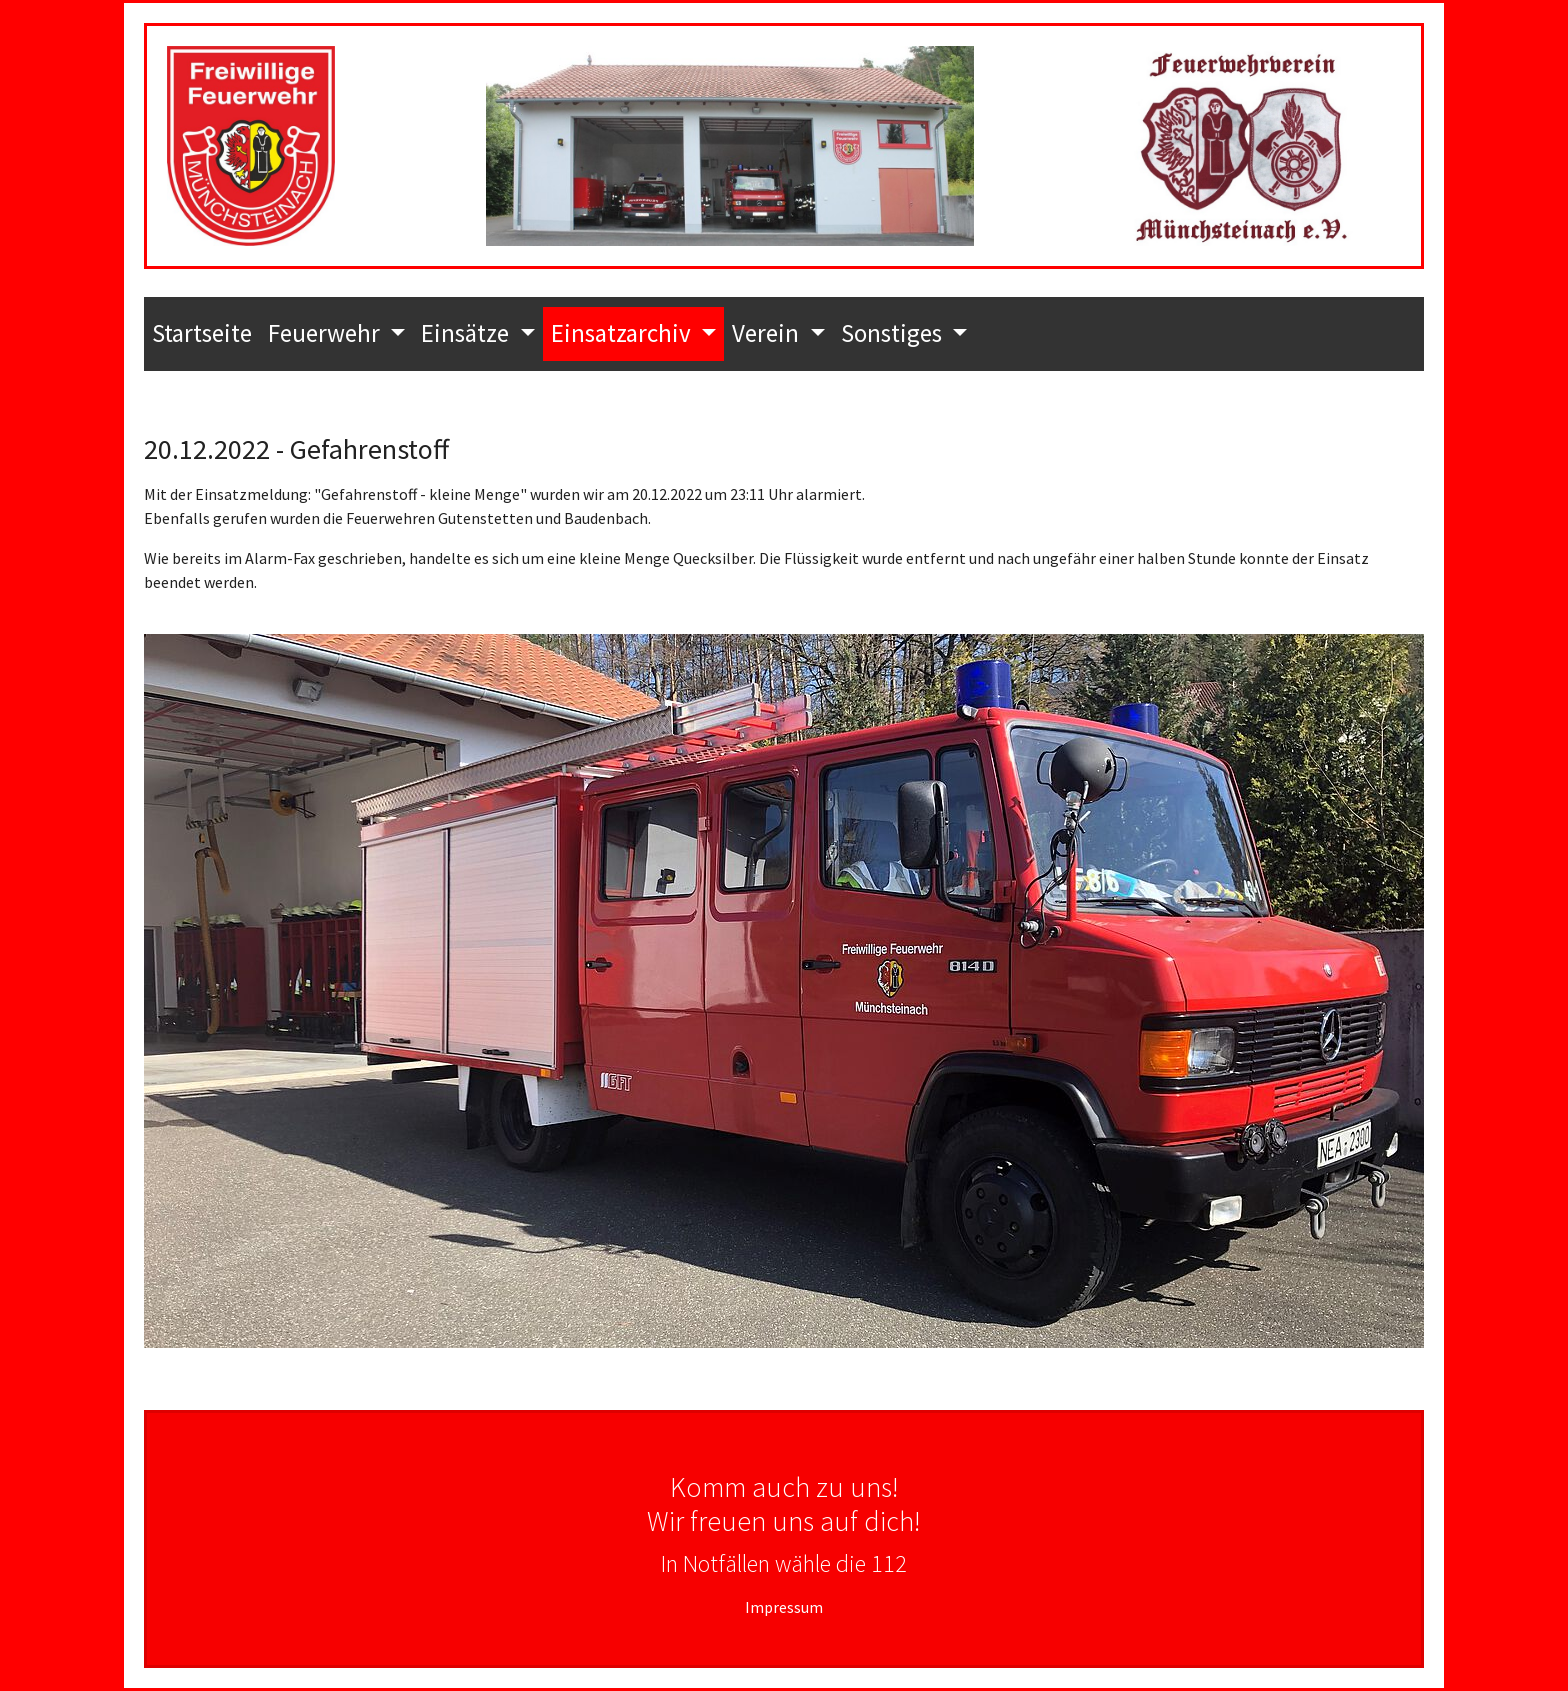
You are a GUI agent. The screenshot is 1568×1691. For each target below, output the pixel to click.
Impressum (784, 1607)
